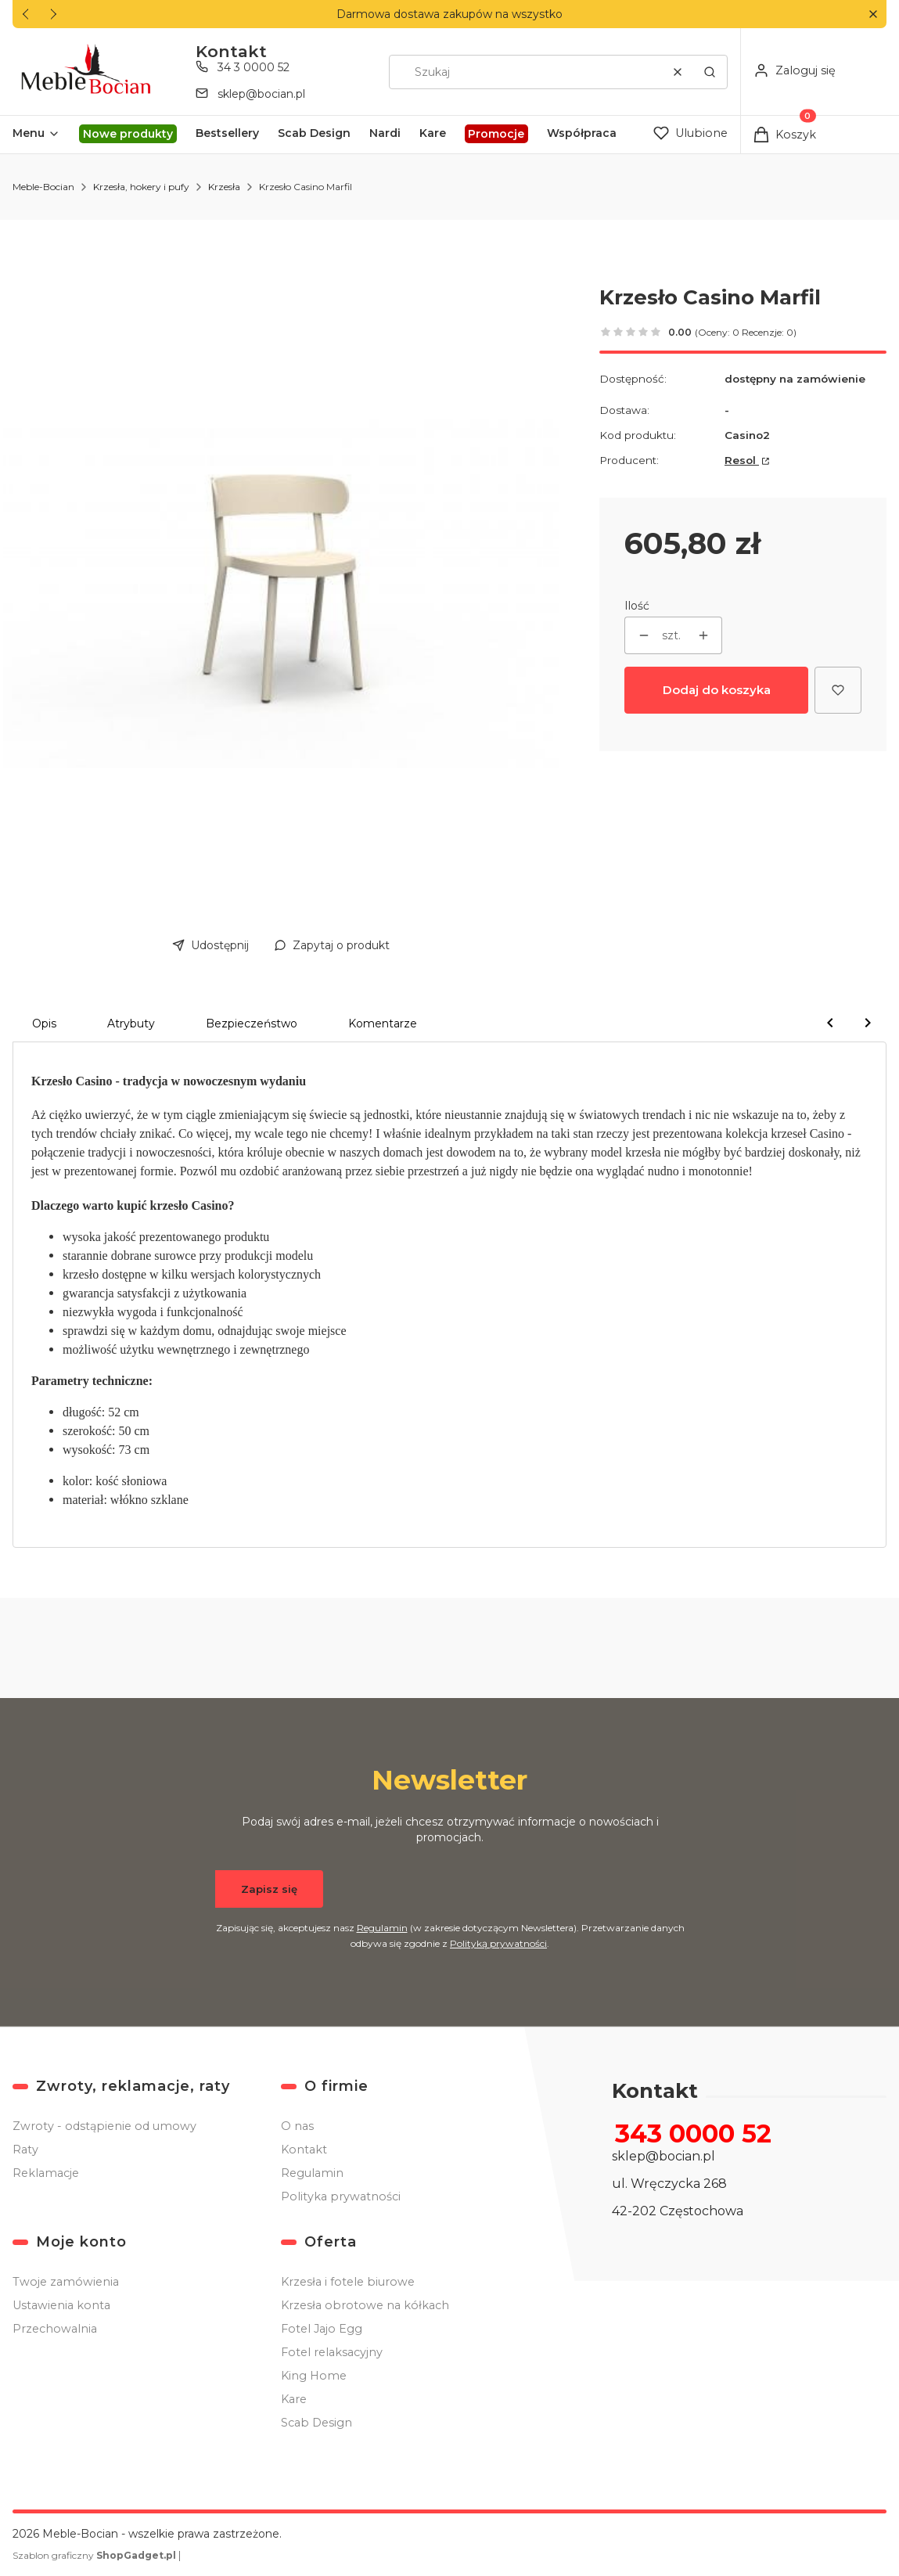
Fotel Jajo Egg (321, 2329)
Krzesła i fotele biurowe (348, 2282)
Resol (742, 460)
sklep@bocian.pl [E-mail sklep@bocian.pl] (261, 94)
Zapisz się (269, 1889)
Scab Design (316, 2423)
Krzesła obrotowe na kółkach (365, 2305)
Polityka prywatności (341, 2196)
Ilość (636, 606)
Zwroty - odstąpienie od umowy (104, 2126)
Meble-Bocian (43, 186)
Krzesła (224, 186)
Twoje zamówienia (66, 2282)
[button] (873, 14)
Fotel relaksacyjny (332, 2352)
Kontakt (304, 2149)
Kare (294, 2399)
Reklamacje (46, 2173)
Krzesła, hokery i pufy (141, 186)
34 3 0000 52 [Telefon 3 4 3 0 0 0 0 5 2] (253, 67)
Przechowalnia (55, 2329)
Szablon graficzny (95, 2555)
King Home (314, 2376)
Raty (25, 2149)
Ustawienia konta (61, 2305)
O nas (297, 2126)
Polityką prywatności (498, 1943)
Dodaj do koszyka (717, 689)
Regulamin (381, 1928)
